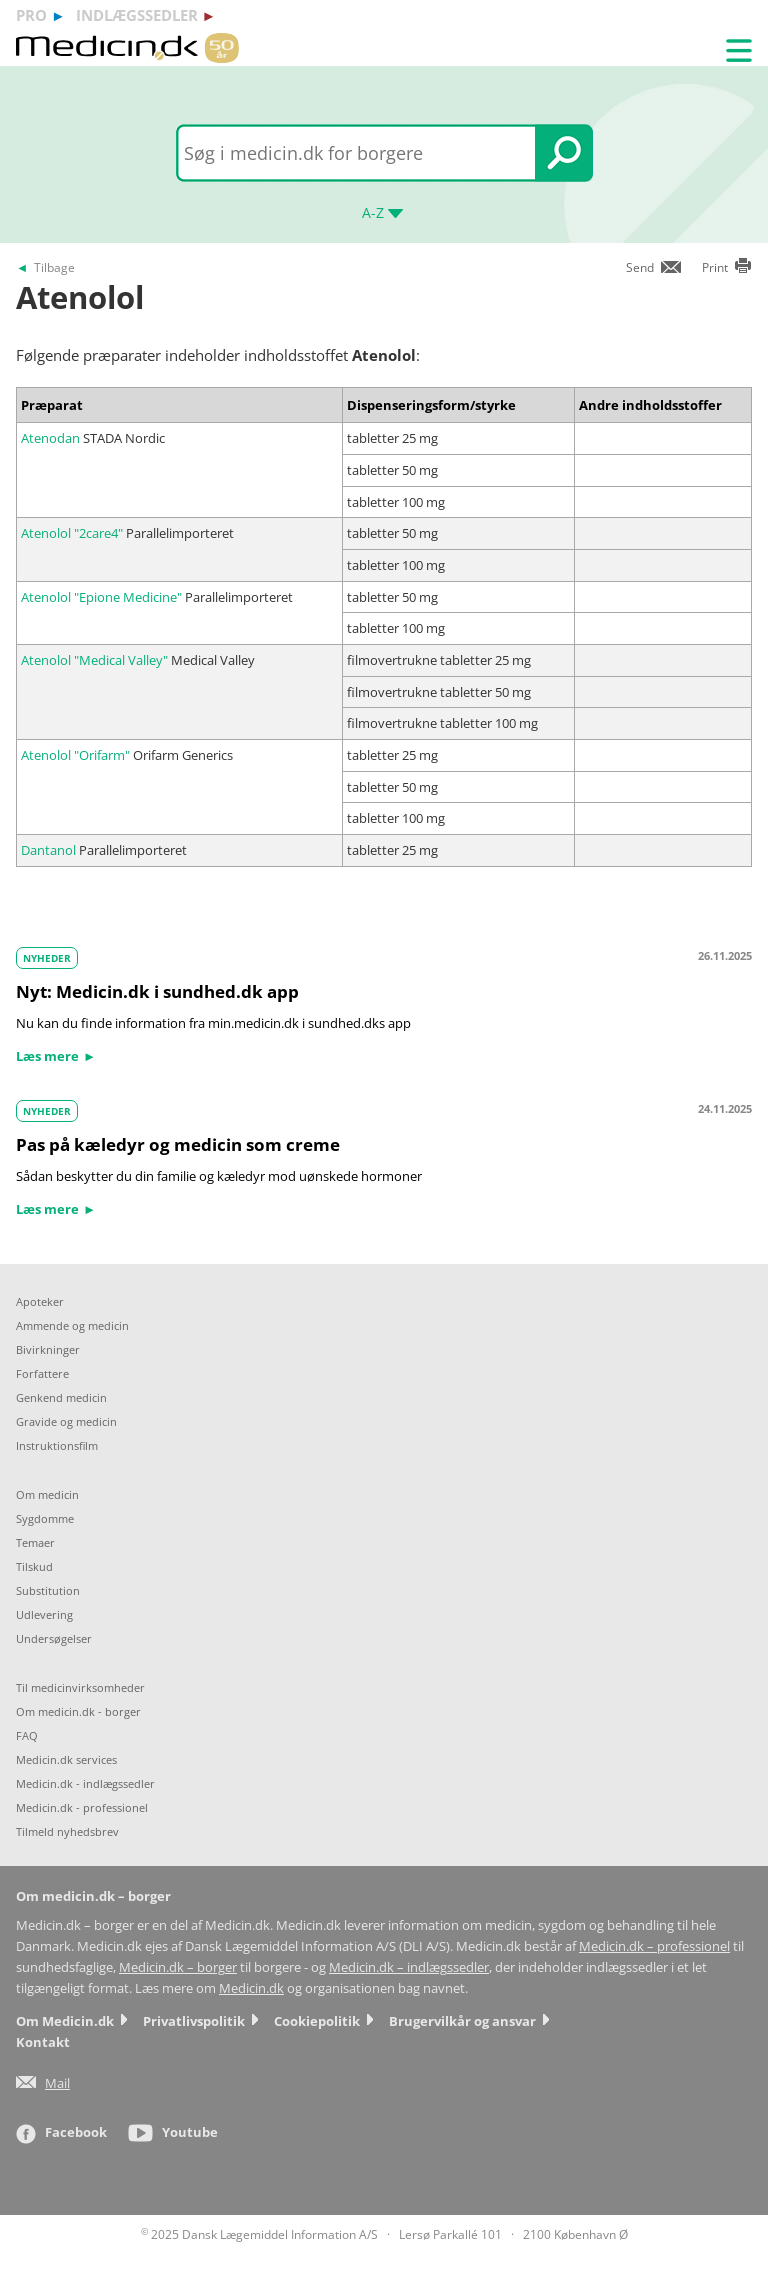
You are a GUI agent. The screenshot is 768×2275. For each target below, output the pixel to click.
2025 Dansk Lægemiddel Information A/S (259, 2234)
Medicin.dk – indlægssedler (409, 1967)
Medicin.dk (251, 1988)
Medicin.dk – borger (178, 1967)
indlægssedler (137, 15)
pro (31, 15)
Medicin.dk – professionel (654, 1946)
